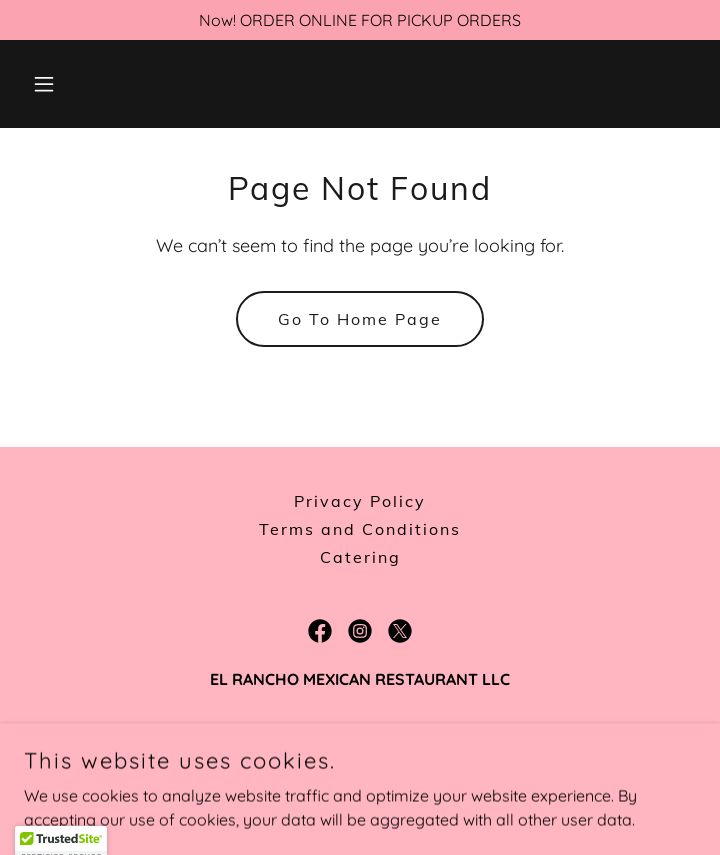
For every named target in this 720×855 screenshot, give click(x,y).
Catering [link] (360, 557)
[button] (74, 84)
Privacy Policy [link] (360, 501)
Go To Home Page (360, 319)
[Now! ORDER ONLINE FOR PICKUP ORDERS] (360, 20)
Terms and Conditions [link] (360, 529)
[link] (320, 631)
